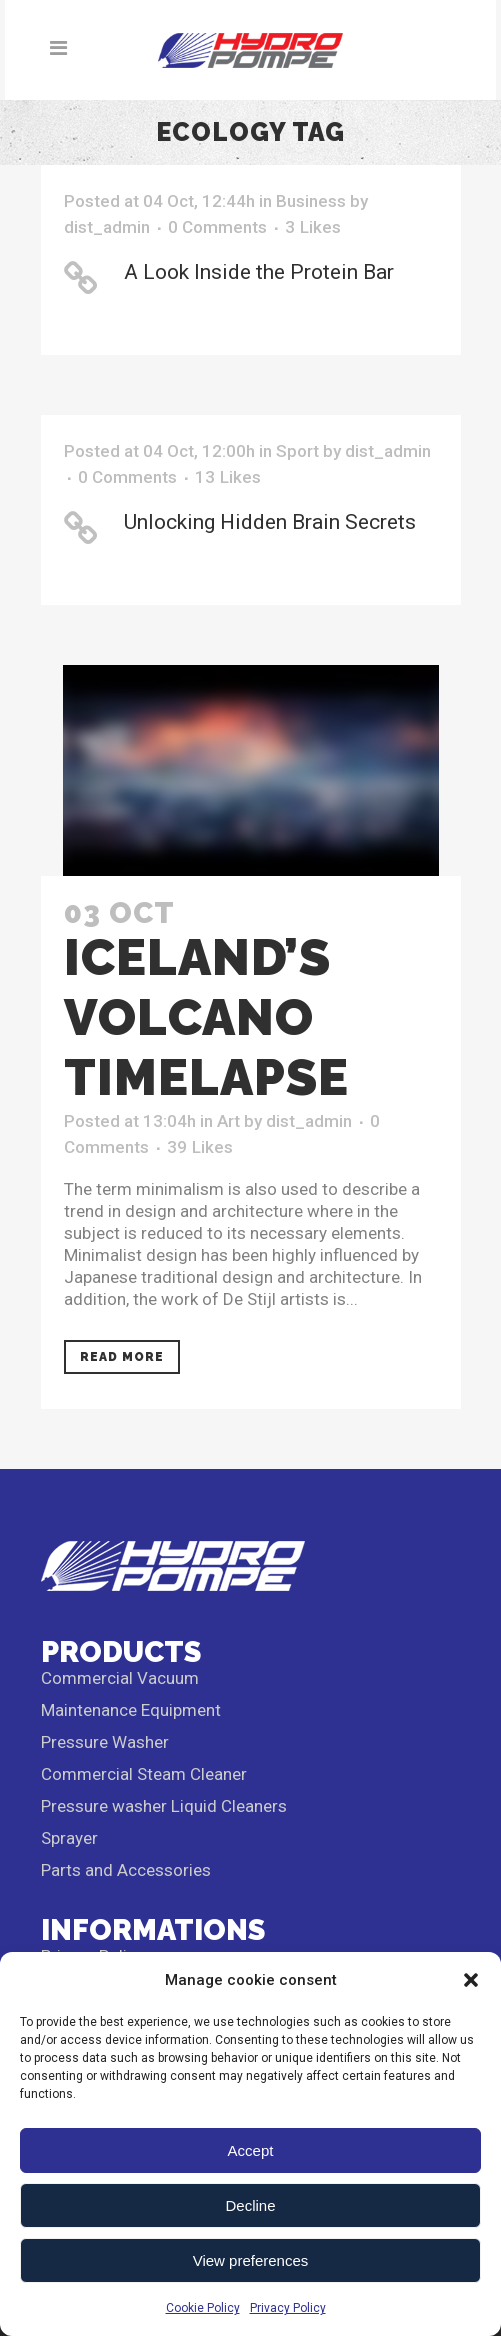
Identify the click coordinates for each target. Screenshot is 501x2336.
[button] (471, 1980)
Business (311, 201)
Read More (122, 1357)
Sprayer (69, 1838)
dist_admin (107, 227)
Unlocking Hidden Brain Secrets (270, 522)
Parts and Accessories (126, 1870)
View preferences (251, 2260)
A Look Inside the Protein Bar (259, 272)
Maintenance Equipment (131, 1710)
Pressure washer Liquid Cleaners (164, 1806)
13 (228, 477)
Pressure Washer (105, 1742)
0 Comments (217, 227)
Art (228, 1121)
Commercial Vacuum (120, 1678)
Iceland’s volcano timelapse (206, 1017)
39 (200, 1147)
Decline (250, 2205)
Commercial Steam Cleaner (144, 1774)
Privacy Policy (288, 2308)
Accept (251, 2150)
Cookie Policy (203, 2308)
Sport (297, 451)
